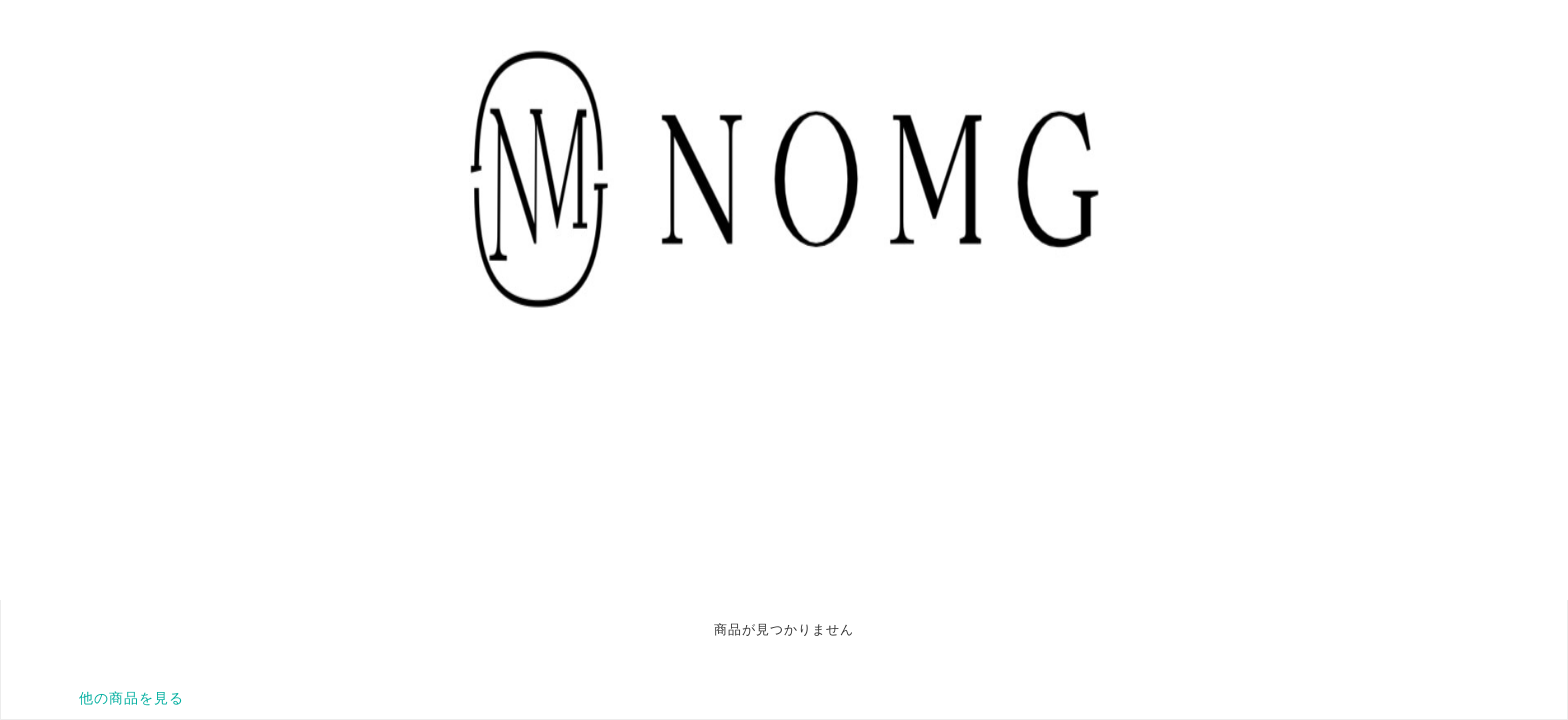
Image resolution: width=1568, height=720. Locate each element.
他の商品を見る (131, 698)
